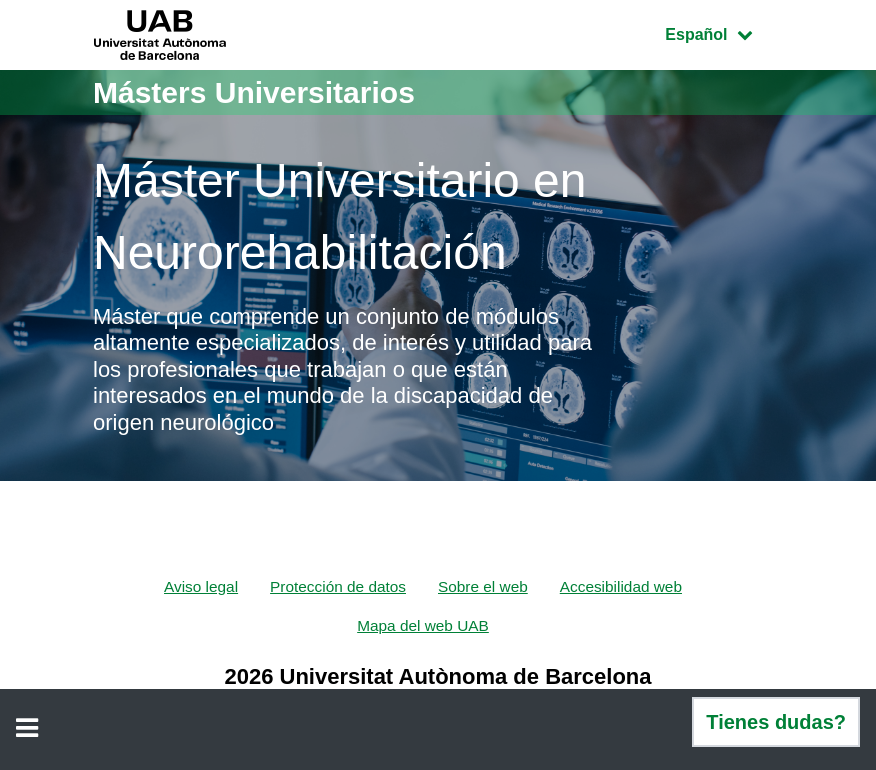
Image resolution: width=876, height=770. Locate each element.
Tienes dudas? (776, 722)
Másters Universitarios (254, 92)
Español (723, 32)
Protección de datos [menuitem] (335, 586)
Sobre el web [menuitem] (484, 586)
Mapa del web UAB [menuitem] (423, 626)
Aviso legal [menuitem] (193, 586)
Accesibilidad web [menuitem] (626, 586)
